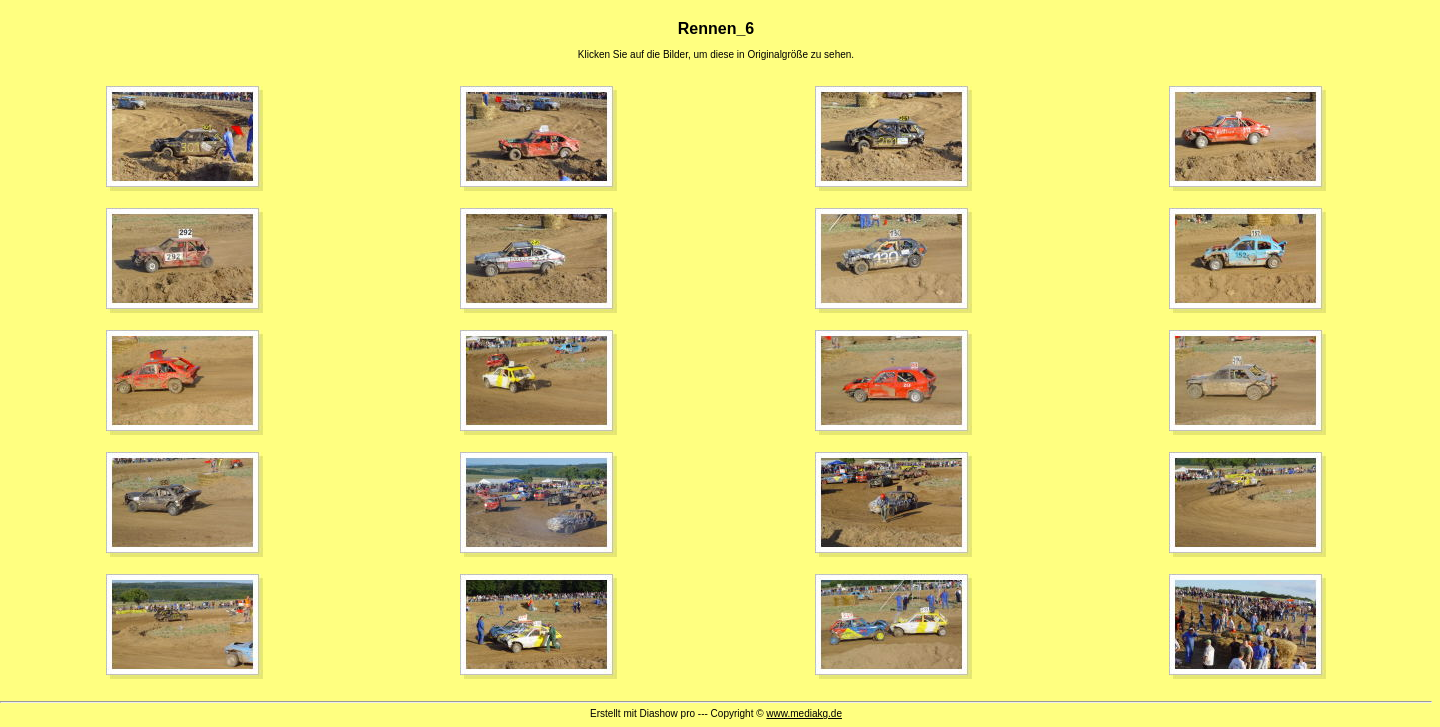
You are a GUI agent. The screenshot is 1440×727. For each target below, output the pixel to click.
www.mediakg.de (804, 713)
